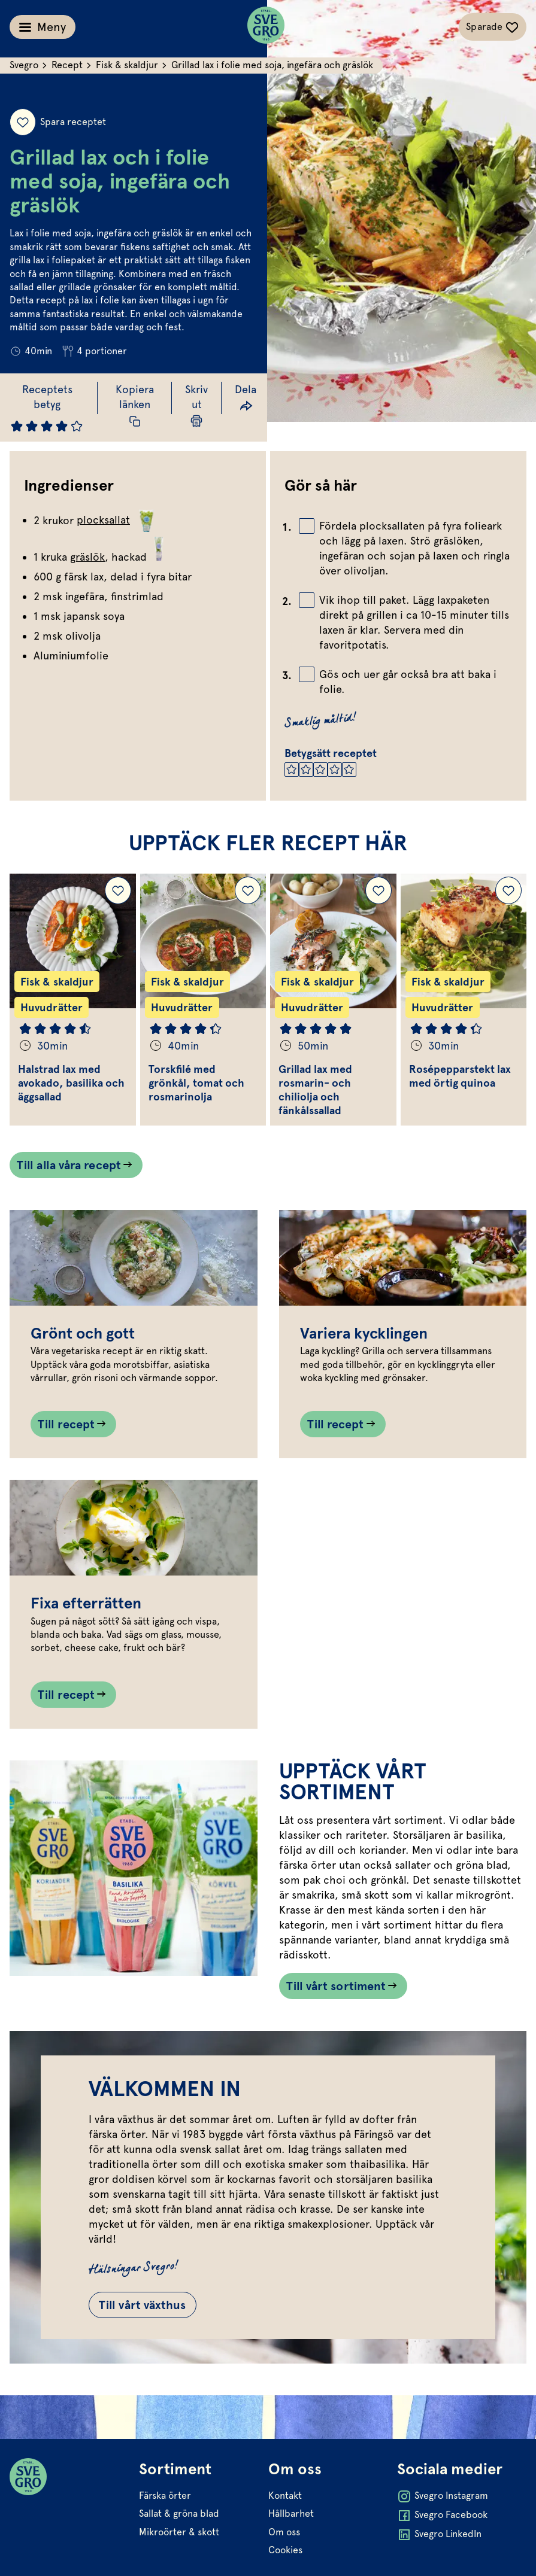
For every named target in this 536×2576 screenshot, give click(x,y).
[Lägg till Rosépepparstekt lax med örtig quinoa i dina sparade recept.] (508, 890)
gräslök (87, 557)
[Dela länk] (245, 397)
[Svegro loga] (265, 27)
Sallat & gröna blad (179, 2513)
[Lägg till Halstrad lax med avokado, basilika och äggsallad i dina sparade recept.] (118, 890)
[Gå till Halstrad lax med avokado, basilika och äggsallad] (73, 1000)
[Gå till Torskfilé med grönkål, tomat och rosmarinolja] (203, 1000)
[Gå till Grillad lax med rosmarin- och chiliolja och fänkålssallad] (333, 1000)
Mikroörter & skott (179, 2532)
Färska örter (165, 2495)
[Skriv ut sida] (196, 405)
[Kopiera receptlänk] (135, 405)
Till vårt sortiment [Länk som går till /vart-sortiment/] (336, 1986)
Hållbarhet (291, 2513)
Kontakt (285, 2495)
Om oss (284, 2532)
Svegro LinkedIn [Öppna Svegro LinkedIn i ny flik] (439, 2535)
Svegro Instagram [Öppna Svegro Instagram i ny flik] (442, 2496)
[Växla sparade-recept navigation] (492, 27)
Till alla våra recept (69, 1165)
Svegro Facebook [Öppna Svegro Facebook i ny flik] (442, 2515)
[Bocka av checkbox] (306, 526)
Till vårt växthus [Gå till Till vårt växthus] (142, 2305)
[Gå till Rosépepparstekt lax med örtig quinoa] (464, 1000)
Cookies (285, 2550)
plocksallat (118, 520)
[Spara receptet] (23, 122)
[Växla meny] (42, 27)
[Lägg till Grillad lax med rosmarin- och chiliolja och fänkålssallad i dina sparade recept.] (378, 890)
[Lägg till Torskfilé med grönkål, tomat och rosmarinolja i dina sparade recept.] (248, 890)
